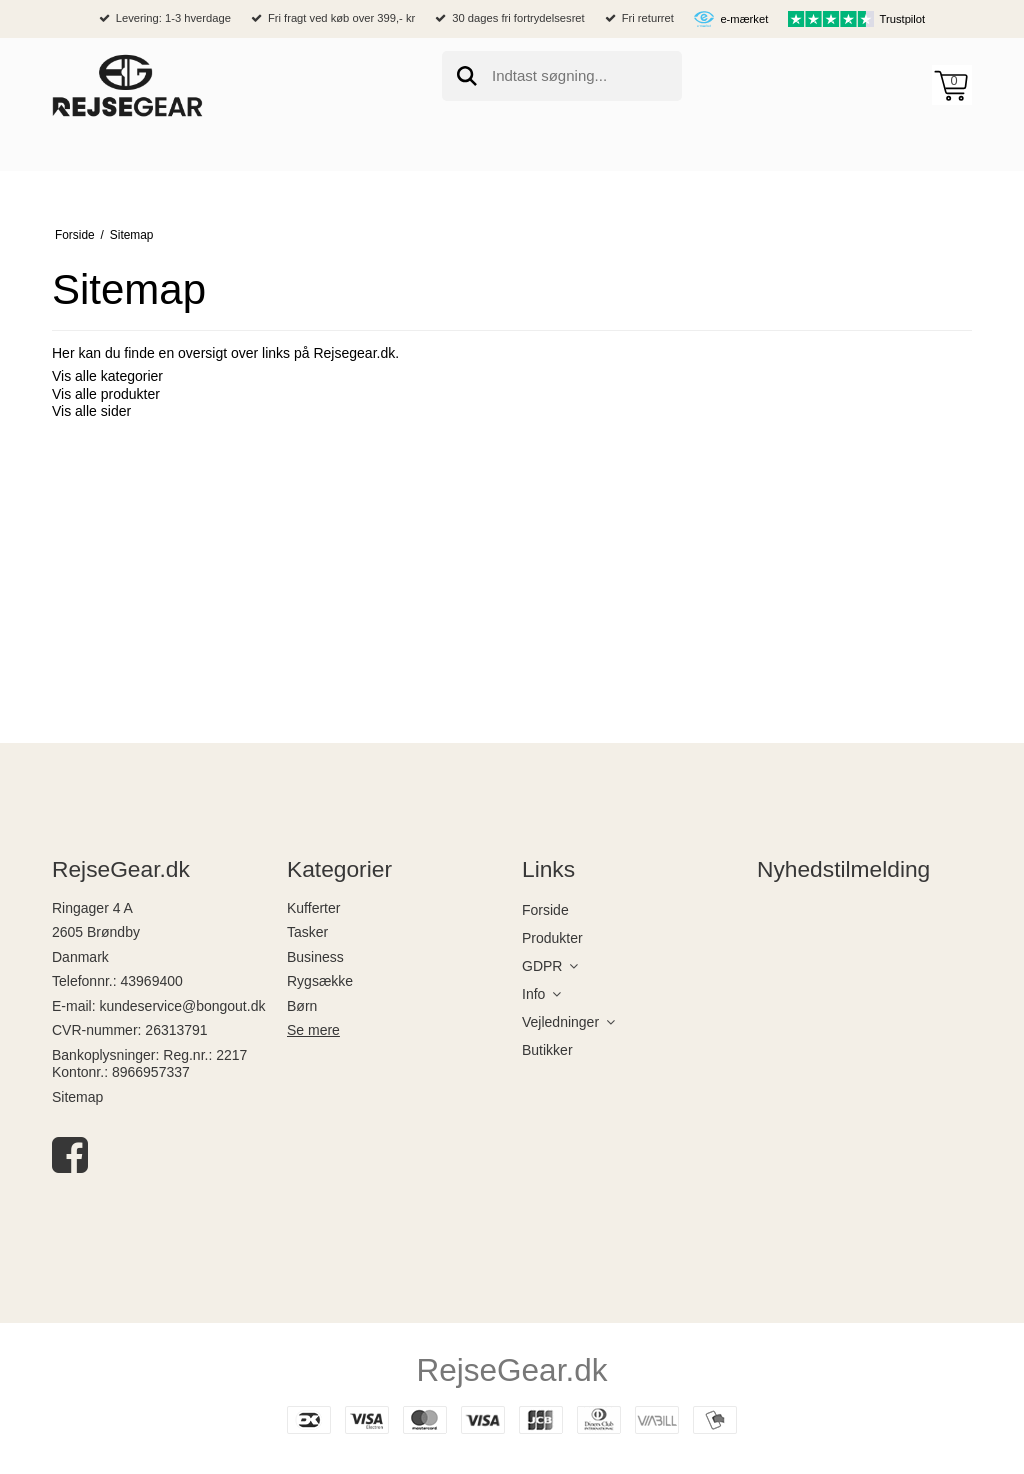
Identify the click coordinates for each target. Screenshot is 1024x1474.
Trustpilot (903, 19)
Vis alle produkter (106, 394)
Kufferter (313, 908)
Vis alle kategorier (107, 376)
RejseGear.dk (512, 1370)
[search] (562, 76)
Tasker (307, 932)
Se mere (313, 1030)
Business (315, 957)
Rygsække (320, 981)
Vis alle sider (91, 411)
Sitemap (77, 1097)
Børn (302, 1006)
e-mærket (744, 19)
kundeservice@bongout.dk (182, 1006)
